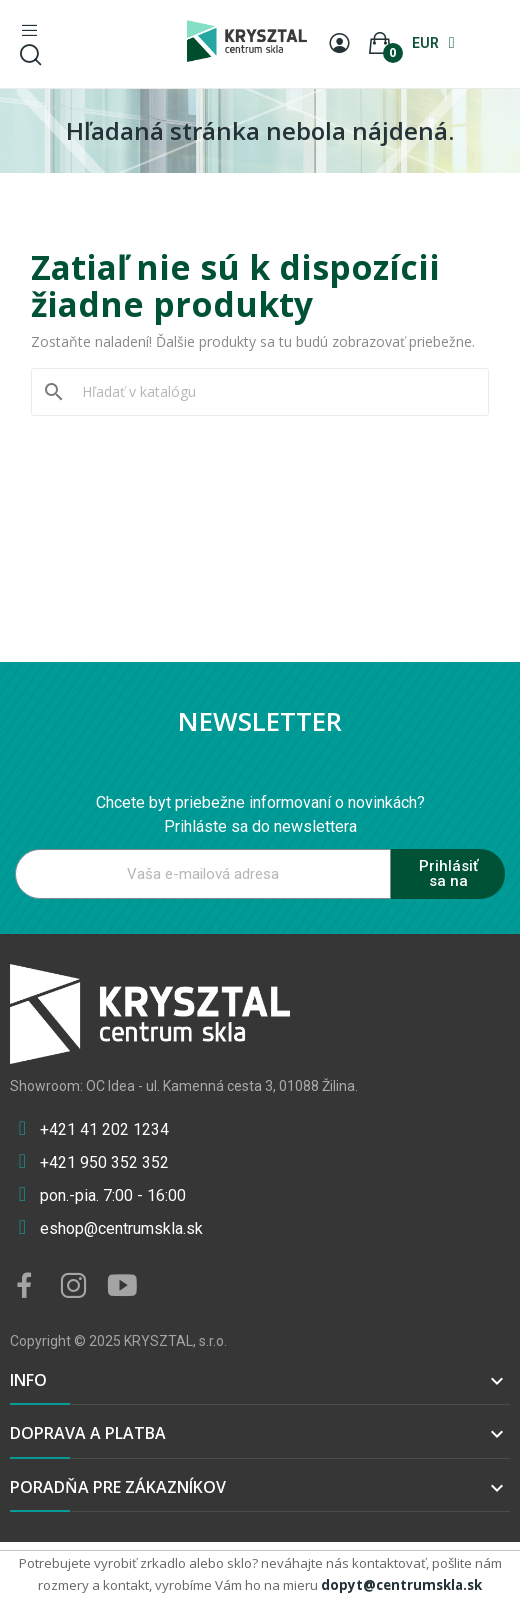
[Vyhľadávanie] (272, 392)
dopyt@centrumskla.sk (401, 1585)
